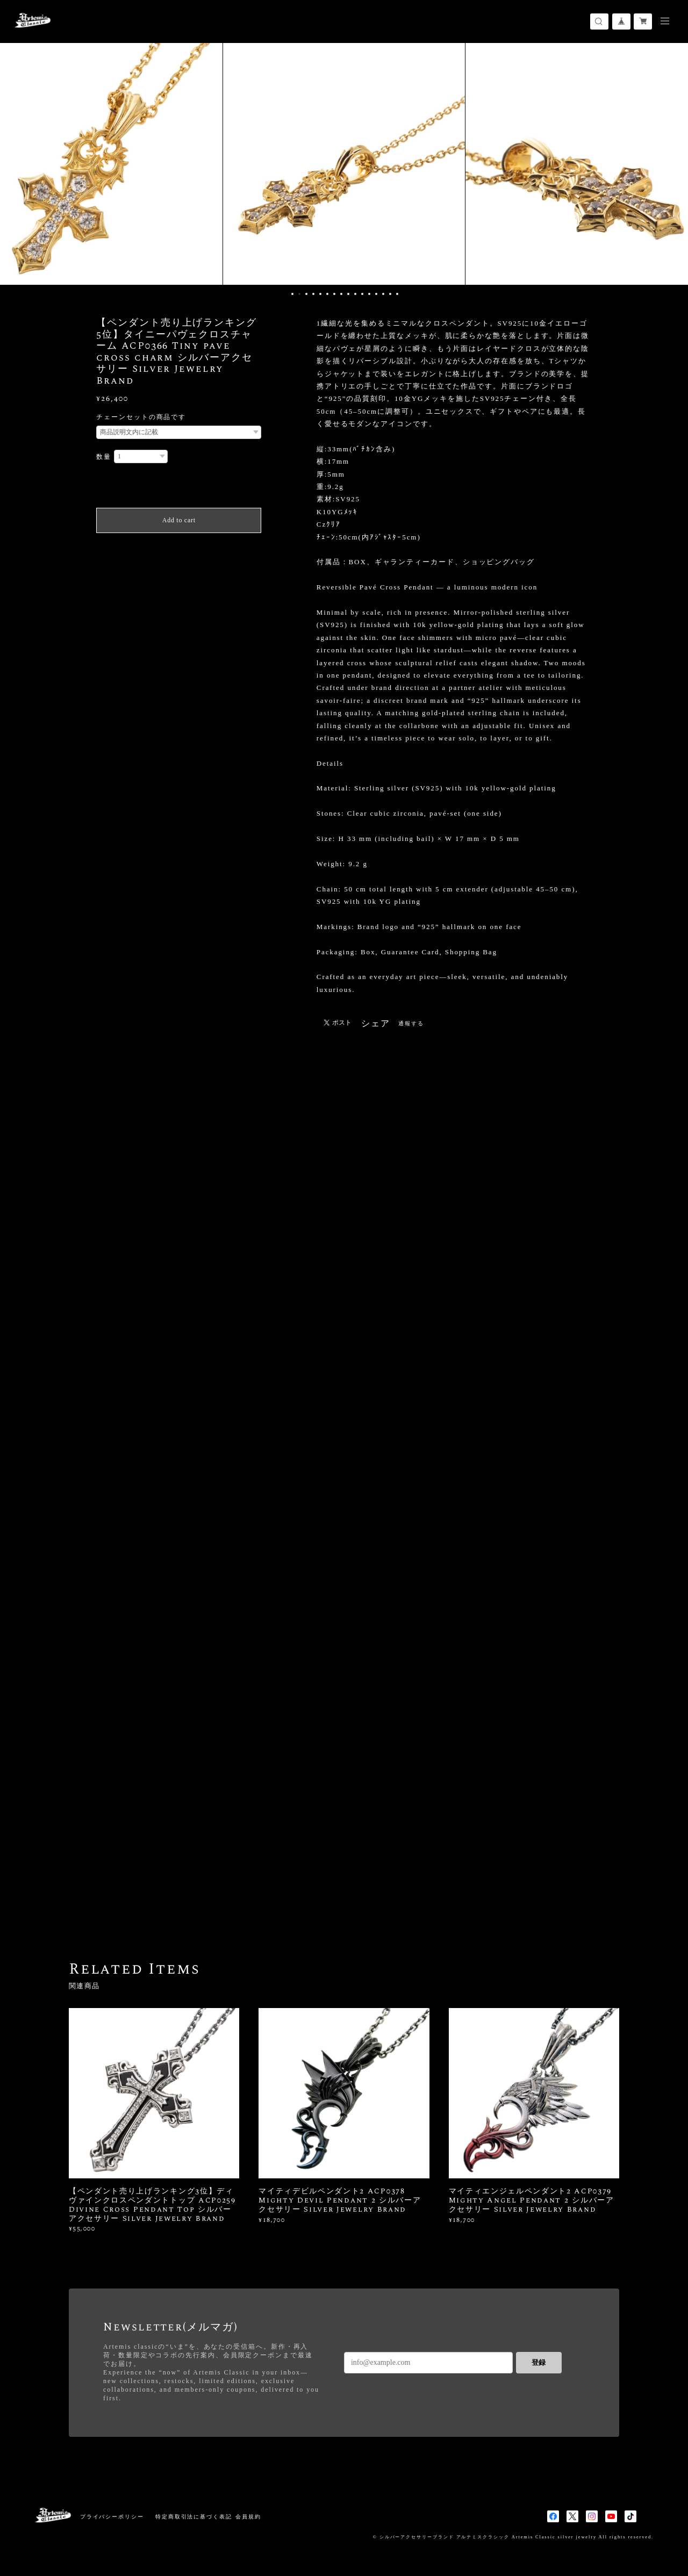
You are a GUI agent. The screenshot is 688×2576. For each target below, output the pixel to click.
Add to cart (179, 520)
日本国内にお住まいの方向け (178, 546)
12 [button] (369, 294)
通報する (411, 1023)
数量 (103, 456)
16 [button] (397, 294)
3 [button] (306, 294)
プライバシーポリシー (112, 2517)
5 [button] (320, 294)
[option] (344, 164)
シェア (375, 1023)
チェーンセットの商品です (141, 417)
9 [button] (348, 294)
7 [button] (334, 294)
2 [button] (299, 294)
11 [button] (362, 294)
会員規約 (248, 2517)
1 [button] (292, 294)
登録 (539, 2362)
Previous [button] (16, 164)
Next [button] (671, 164)
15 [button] (390, 294)
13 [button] (376, 294)
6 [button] (327, 294)
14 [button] (383, 294)
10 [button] (355, 294)
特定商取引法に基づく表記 (193, 2517)
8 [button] (341, 294)
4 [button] (313, 294)
